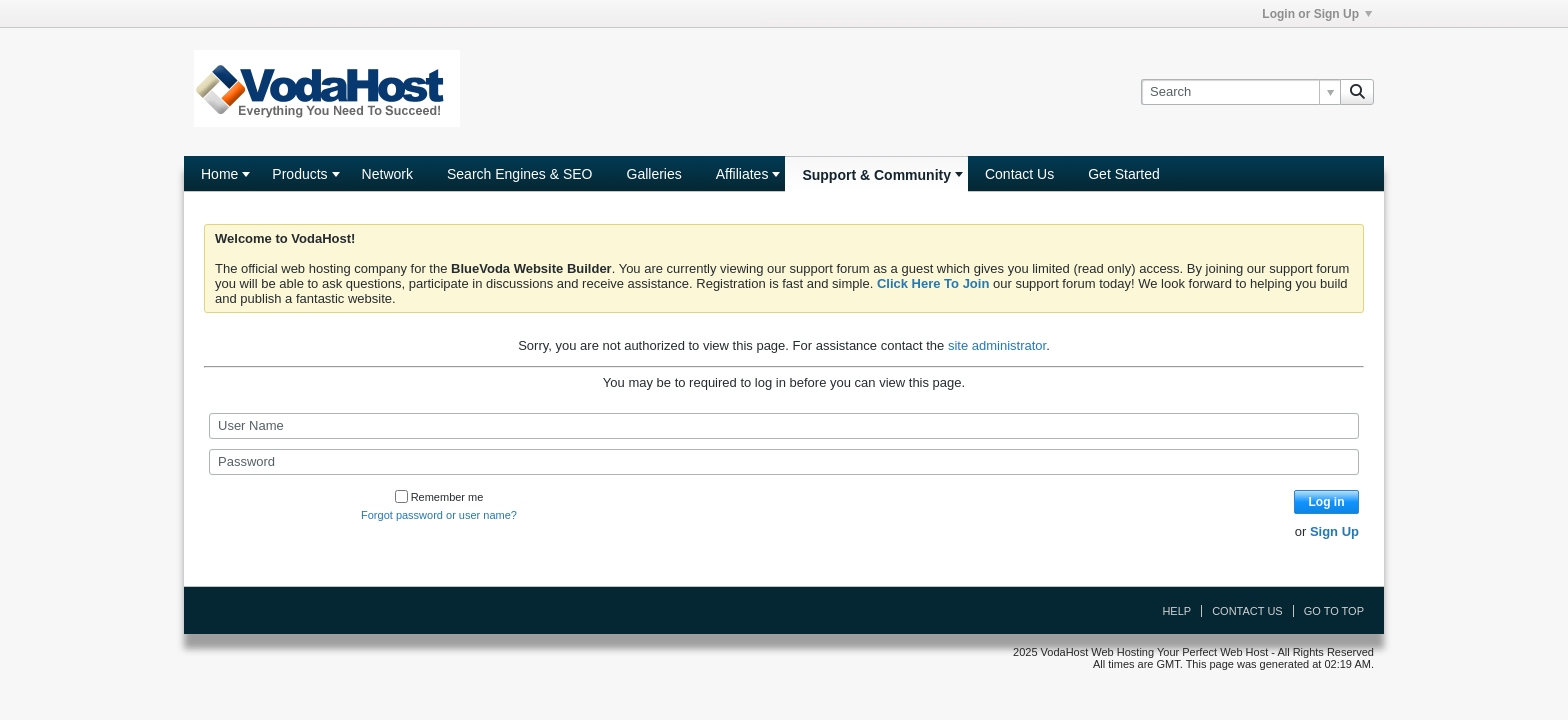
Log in (1327, 502)
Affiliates (742, 174)
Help (1176, 611)
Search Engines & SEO (520, 174)
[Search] (1240, 92)
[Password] (784, 462)
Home (219, 174)
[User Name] (784, 426)
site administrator (997, 345)
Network (387, 174)
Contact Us (1019, 174)
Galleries (654, 174)
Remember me (439, 497)
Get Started (1124, 174)
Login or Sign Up (1317, 14)
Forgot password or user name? (439, 515)
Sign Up (1334, 531)
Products (299, 174)
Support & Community (876, 175)
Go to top (1334, 611)
